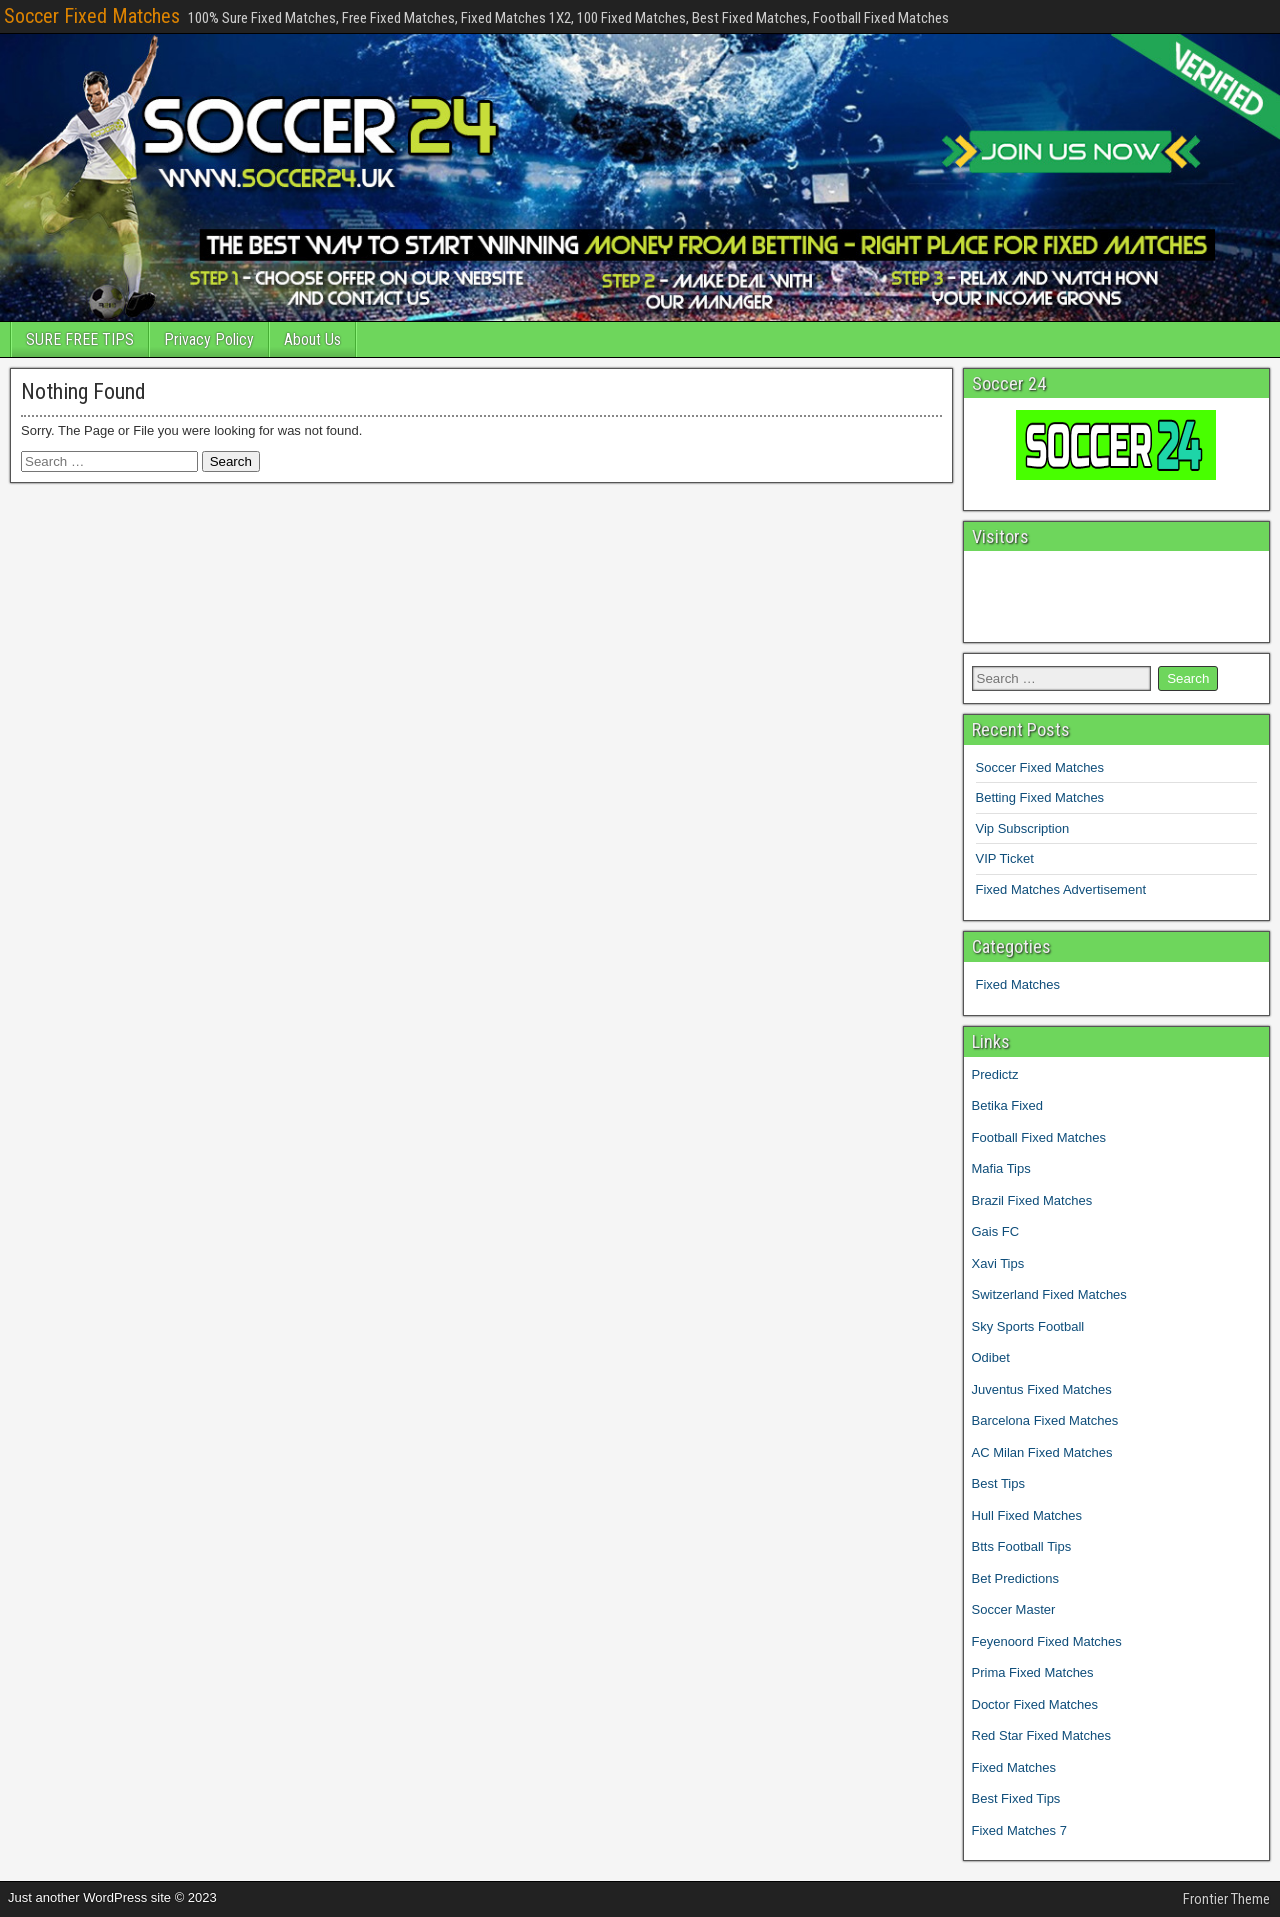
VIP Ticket (1005, 858)
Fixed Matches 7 (1019, 1830)
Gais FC (996, 1231)
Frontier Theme (1226, 1899)
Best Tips (998, 1483)
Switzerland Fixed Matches (1049, 1294)
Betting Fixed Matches (1040, 797)
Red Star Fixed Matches (1041, 1735)
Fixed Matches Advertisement (1061, 889)
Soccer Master (1014, 1609)
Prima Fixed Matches (1033, 1672)
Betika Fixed (1008, 1105)
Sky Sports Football (1028, 1326)
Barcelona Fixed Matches (1045, 1420)
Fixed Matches (1018, 984)
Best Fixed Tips (1016, 1798)
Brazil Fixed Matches (1032, 1200)
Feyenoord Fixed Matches (1047, 1641)
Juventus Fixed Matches (1042, 1389)
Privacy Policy (209, 339)
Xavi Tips (998, 1263)
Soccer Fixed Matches (92, 16)
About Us (312, 339)
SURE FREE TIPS (80, 339)
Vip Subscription (1023, 828)
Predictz (995, 1074)
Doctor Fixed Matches (1035, 1704)
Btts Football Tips (1022, 1546)
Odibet (991, 1357)
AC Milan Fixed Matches (1042, 1452)
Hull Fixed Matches (1027, 1515)
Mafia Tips (1001, 1168)
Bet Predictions (1015, 1578)
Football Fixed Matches (1039, 1137)
